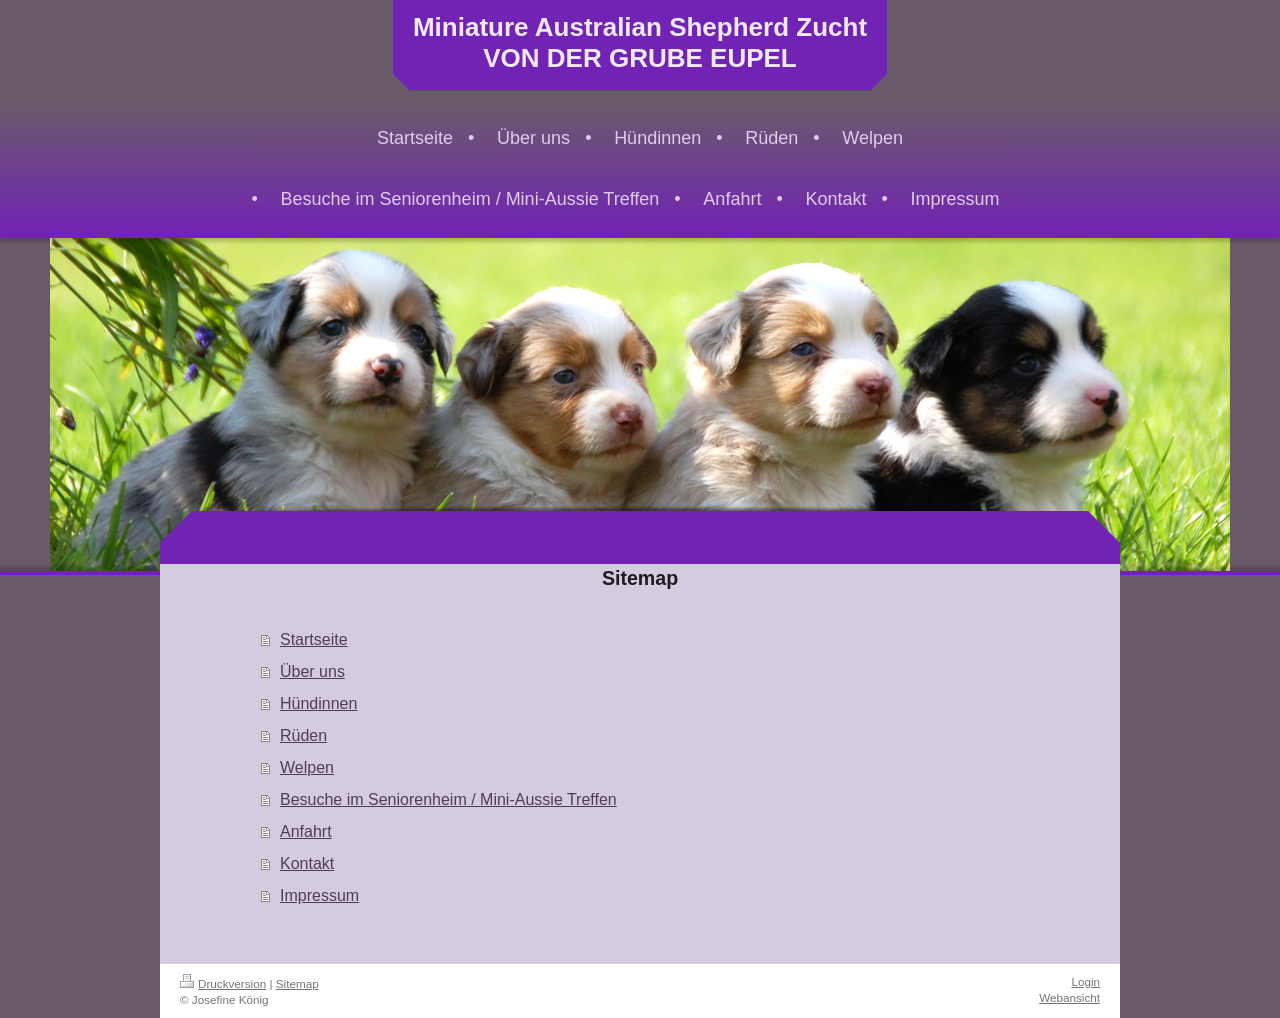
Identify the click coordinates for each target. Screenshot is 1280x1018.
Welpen (307, 767)
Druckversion (223, 983)
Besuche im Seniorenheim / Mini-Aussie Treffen (448, 799)
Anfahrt (306, 831)
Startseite (314, 639)
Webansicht (1069, 997)
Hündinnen (318, 703)
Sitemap (297, 983)
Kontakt (307, 863)
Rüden (303, 735)
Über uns (312, 671)
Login (1085, 981)
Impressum (319, 895)
